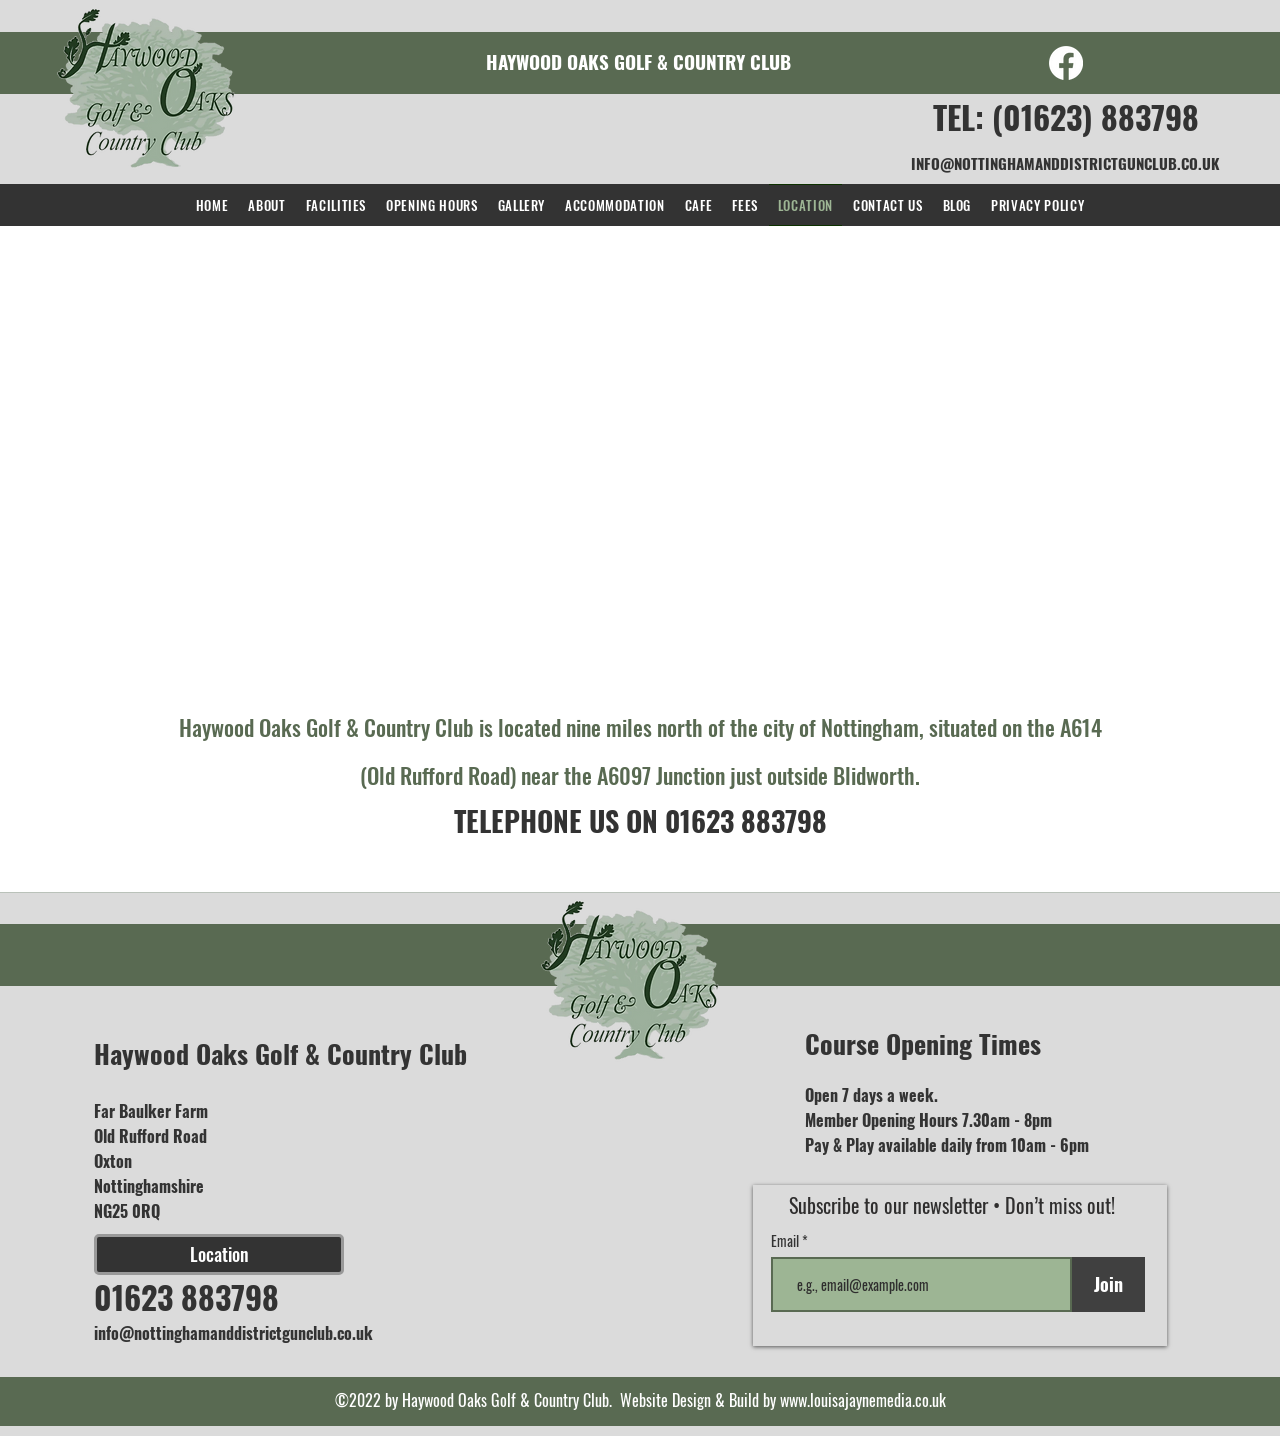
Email (786, 1241)
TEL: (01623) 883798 (1066, 116)
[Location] (219, 1254)
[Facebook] (1066, 63)
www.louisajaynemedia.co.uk (863, 1400)
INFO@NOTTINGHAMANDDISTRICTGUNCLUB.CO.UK (1065, 163)
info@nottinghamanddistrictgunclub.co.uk (233, 1333)
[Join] (1108, 1284)
